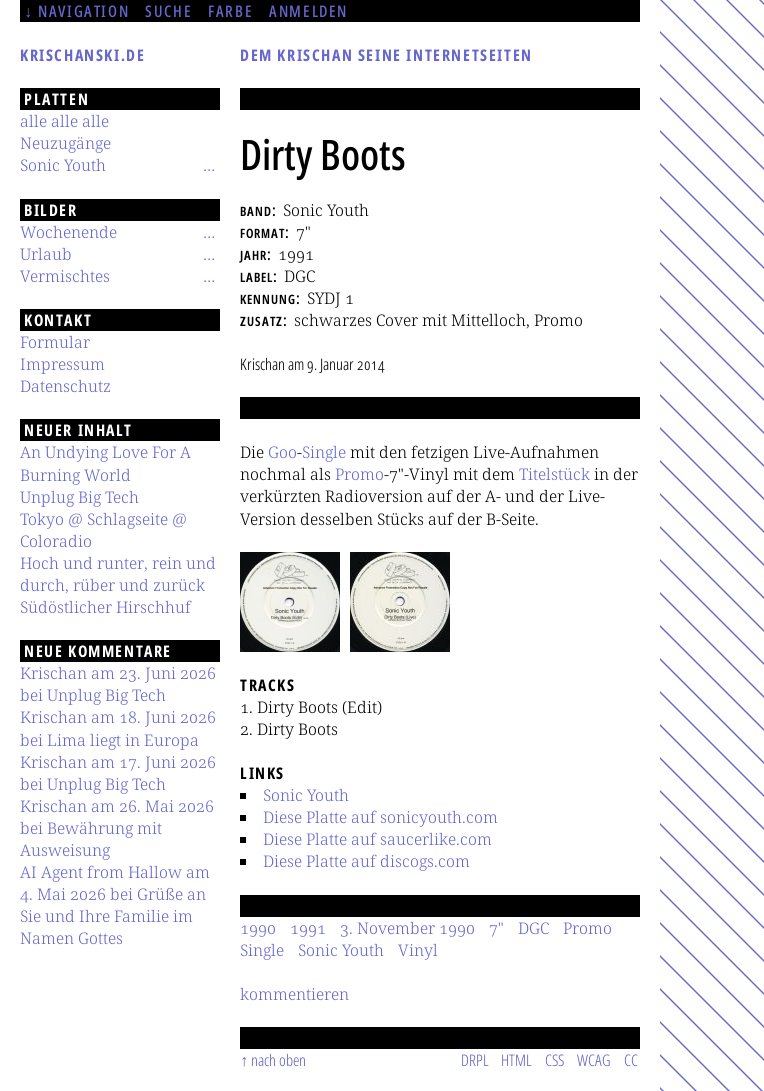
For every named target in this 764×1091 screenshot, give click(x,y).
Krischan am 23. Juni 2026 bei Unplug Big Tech (118, 684)
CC (631, 1060)
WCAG (594, 1060)
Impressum (62, 364)
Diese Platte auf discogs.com (366, 861)
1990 (258, 928)
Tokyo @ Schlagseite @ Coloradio (103, 530)
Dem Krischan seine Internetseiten (386, 55)
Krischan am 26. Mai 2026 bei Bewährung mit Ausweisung (117, 828)
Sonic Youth (306, 795)
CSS (554, 1060)
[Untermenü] (209, 165)
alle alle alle (64, 121)
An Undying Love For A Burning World (105, 463)
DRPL (475, 1060)
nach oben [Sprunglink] (278, 1060)
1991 (308, 928)
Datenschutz (65, 386)
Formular (55, 342)
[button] (290, 602)
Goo (282, 452)
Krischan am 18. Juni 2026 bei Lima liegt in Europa (118, 728)
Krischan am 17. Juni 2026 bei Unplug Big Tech (118, 773)
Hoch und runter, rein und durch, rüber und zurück (118, 574)
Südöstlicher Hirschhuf (105, 607)
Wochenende (68, 232)
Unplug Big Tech (79, 497)
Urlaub (46, 254)
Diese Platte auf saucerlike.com (377, 839)
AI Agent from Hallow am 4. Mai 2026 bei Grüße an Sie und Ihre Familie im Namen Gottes (115, 905)
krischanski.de (82, 55)
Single (324, 452)
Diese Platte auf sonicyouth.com (380, 817)
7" (496, 928)
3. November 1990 (407, 928)
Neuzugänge (65, 143)
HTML (516, 1060)
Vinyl (418, 950)
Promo (359, 474)
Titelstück (554, 474)
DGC (533, 928)
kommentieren (294, 994)
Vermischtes (65, 276)
